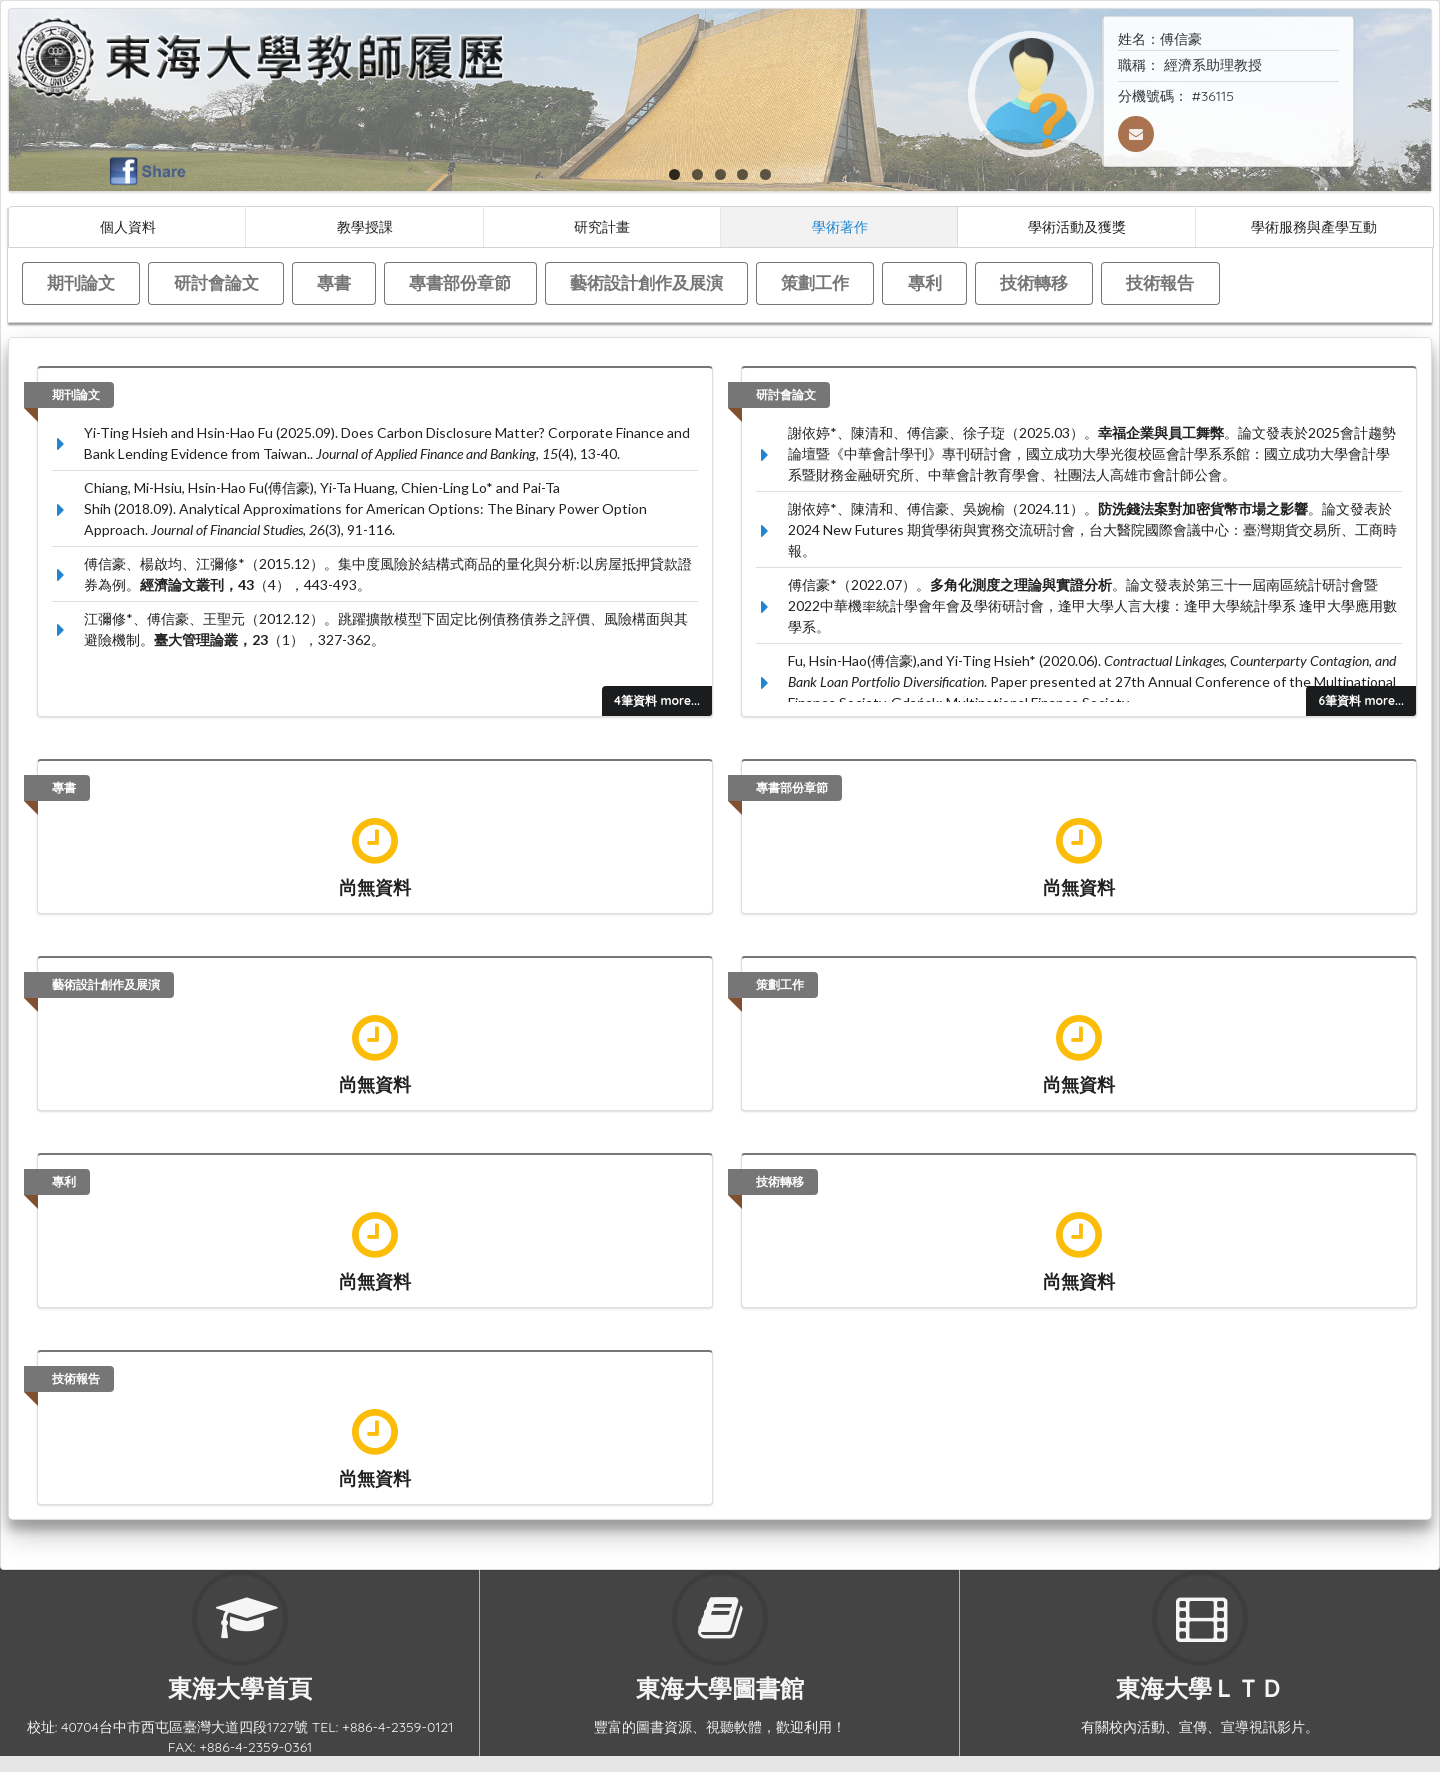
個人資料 (128, 226)
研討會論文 (216, 282)
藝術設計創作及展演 (646, 282)
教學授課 (365, 226)
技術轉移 (1034, 282)
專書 (334, 282)
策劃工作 (815, 282)
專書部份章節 (460, 282)
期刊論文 (81, 282)
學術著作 (840, 226)
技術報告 (1160, 282)
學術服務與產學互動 (1314, 226)
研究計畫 (602, 226)
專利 (925, 282)
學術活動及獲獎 (1077, 226)
